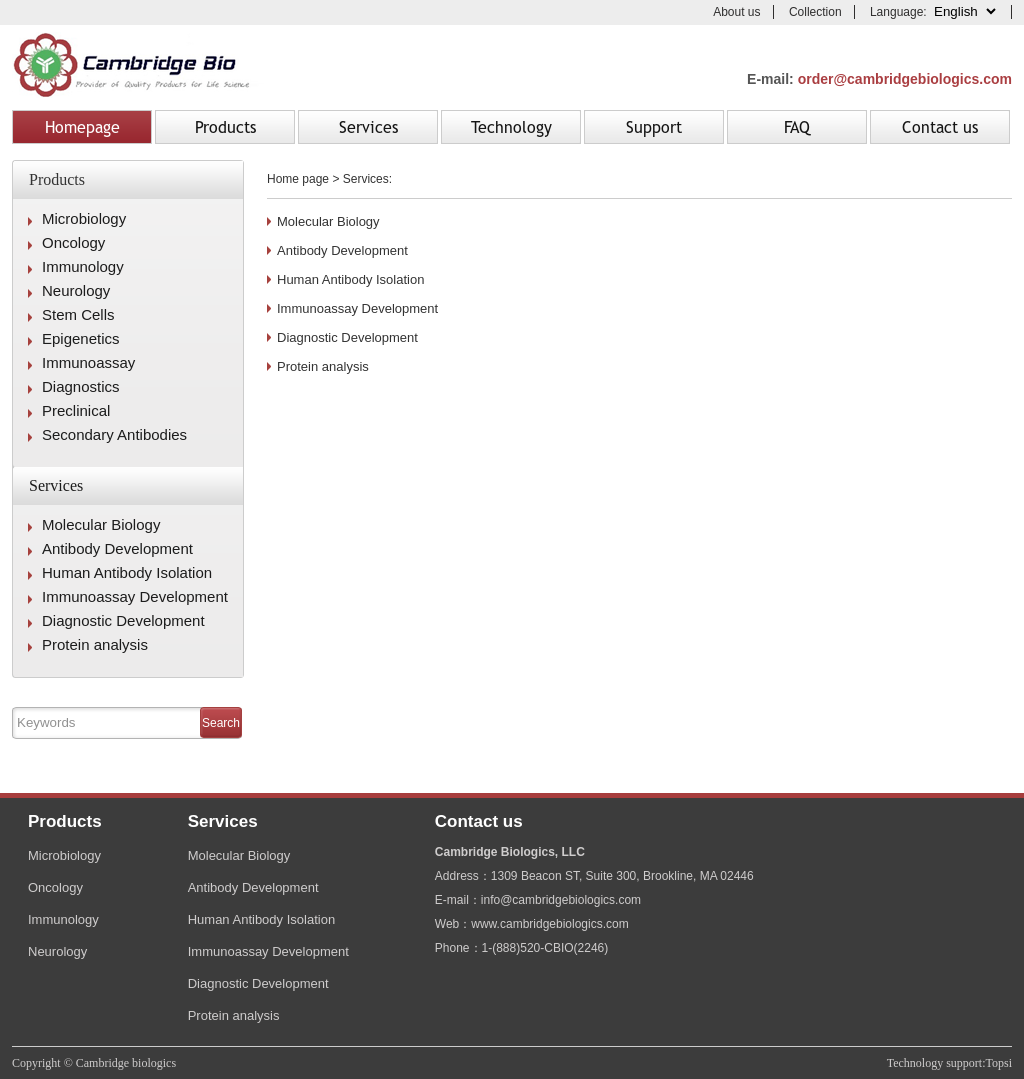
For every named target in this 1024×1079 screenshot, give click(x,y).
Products (225, 127)
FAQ (797, 127)
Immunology (83, 266)
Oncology (73, 242)
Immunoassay (88, 362)
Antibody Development (117, 548)
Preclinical (76, 410)
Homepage (82, 127)
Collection (815, 12)
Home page (298, 179)
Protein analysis (95, 644)
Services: (367, 179)
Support (654, 127)
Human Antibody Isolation (127, 572)
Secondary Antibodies (114, 434)
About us (736, 12)
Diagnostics (81, 386)
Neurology (76, 290)
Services (368, 127)
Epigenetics (81, 338)
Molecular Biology (101, 524)
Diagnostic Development (123, 620)
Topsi (999, 1063)
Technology (511, 127)
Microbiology (84, 218)
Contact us (940, 127)
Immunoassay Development (135, 596)
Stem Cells (78, 314)
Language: (934, 12)
